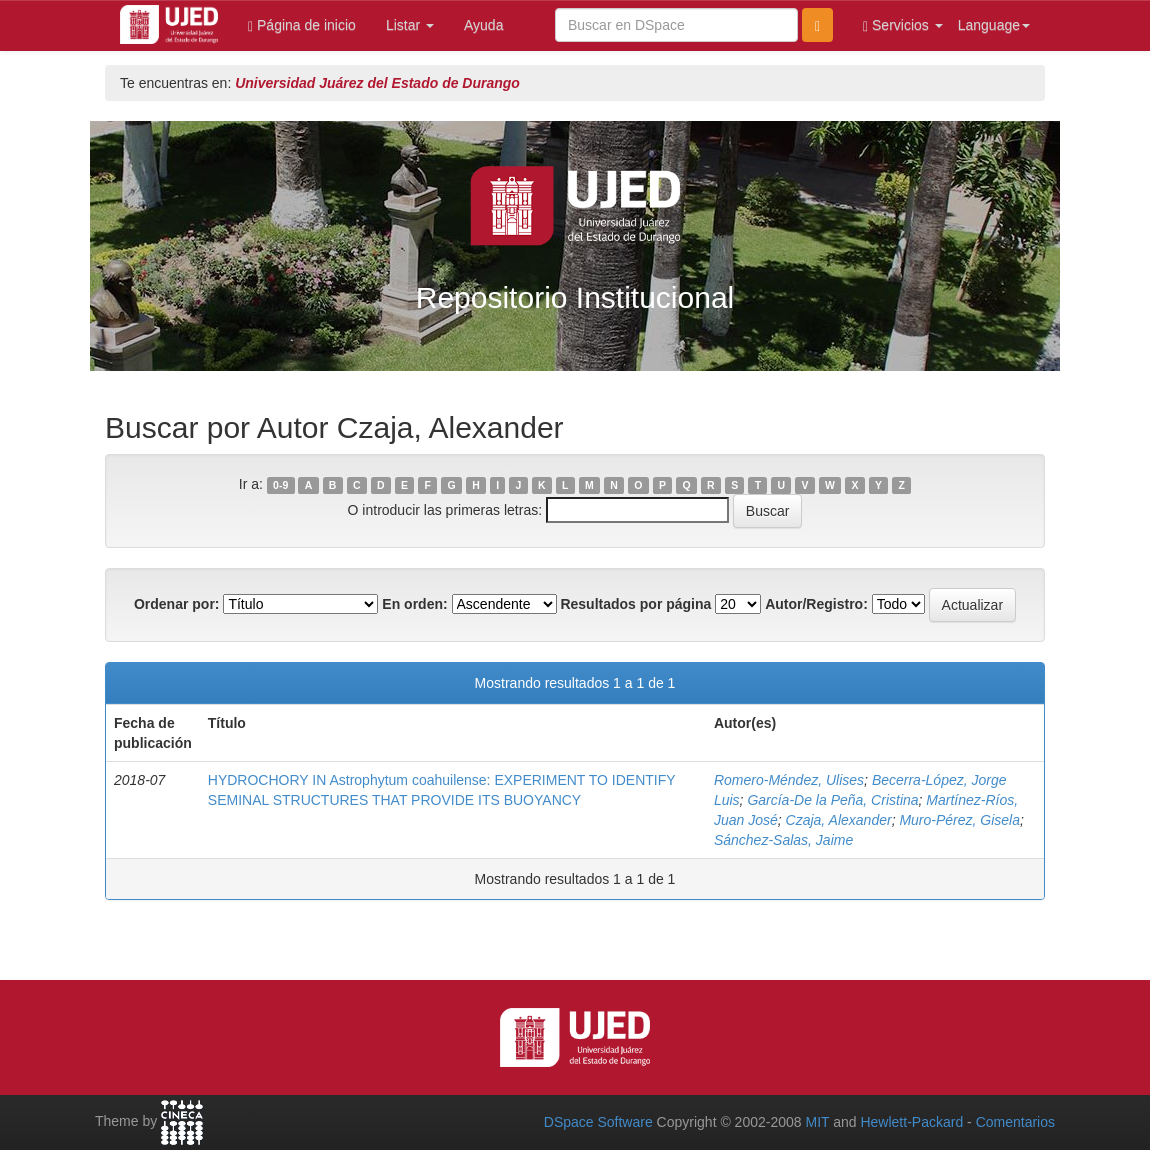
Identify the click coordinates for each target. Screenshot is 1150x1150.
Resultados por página (635, 604)
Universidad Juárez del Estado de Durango (377, 83)
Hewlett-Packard (911, 1122)
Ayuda (483, 25)
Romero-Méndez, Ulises (789, 780)
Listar (410, 25)
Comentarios (1015, 1122)
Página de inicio (302, 25)
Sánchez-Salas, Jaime (783, 840)
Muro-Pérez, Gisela (959, 820)
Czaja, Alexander (839, 820)
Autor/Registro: (816, 604)
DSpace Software (598, 1122)
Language (994, 25)
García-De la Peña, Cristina (832, 800)
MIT (817, 1122)
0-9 (280, 485)
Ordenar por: (177, 604)
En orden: (414, 604)
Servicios (903, 25)
